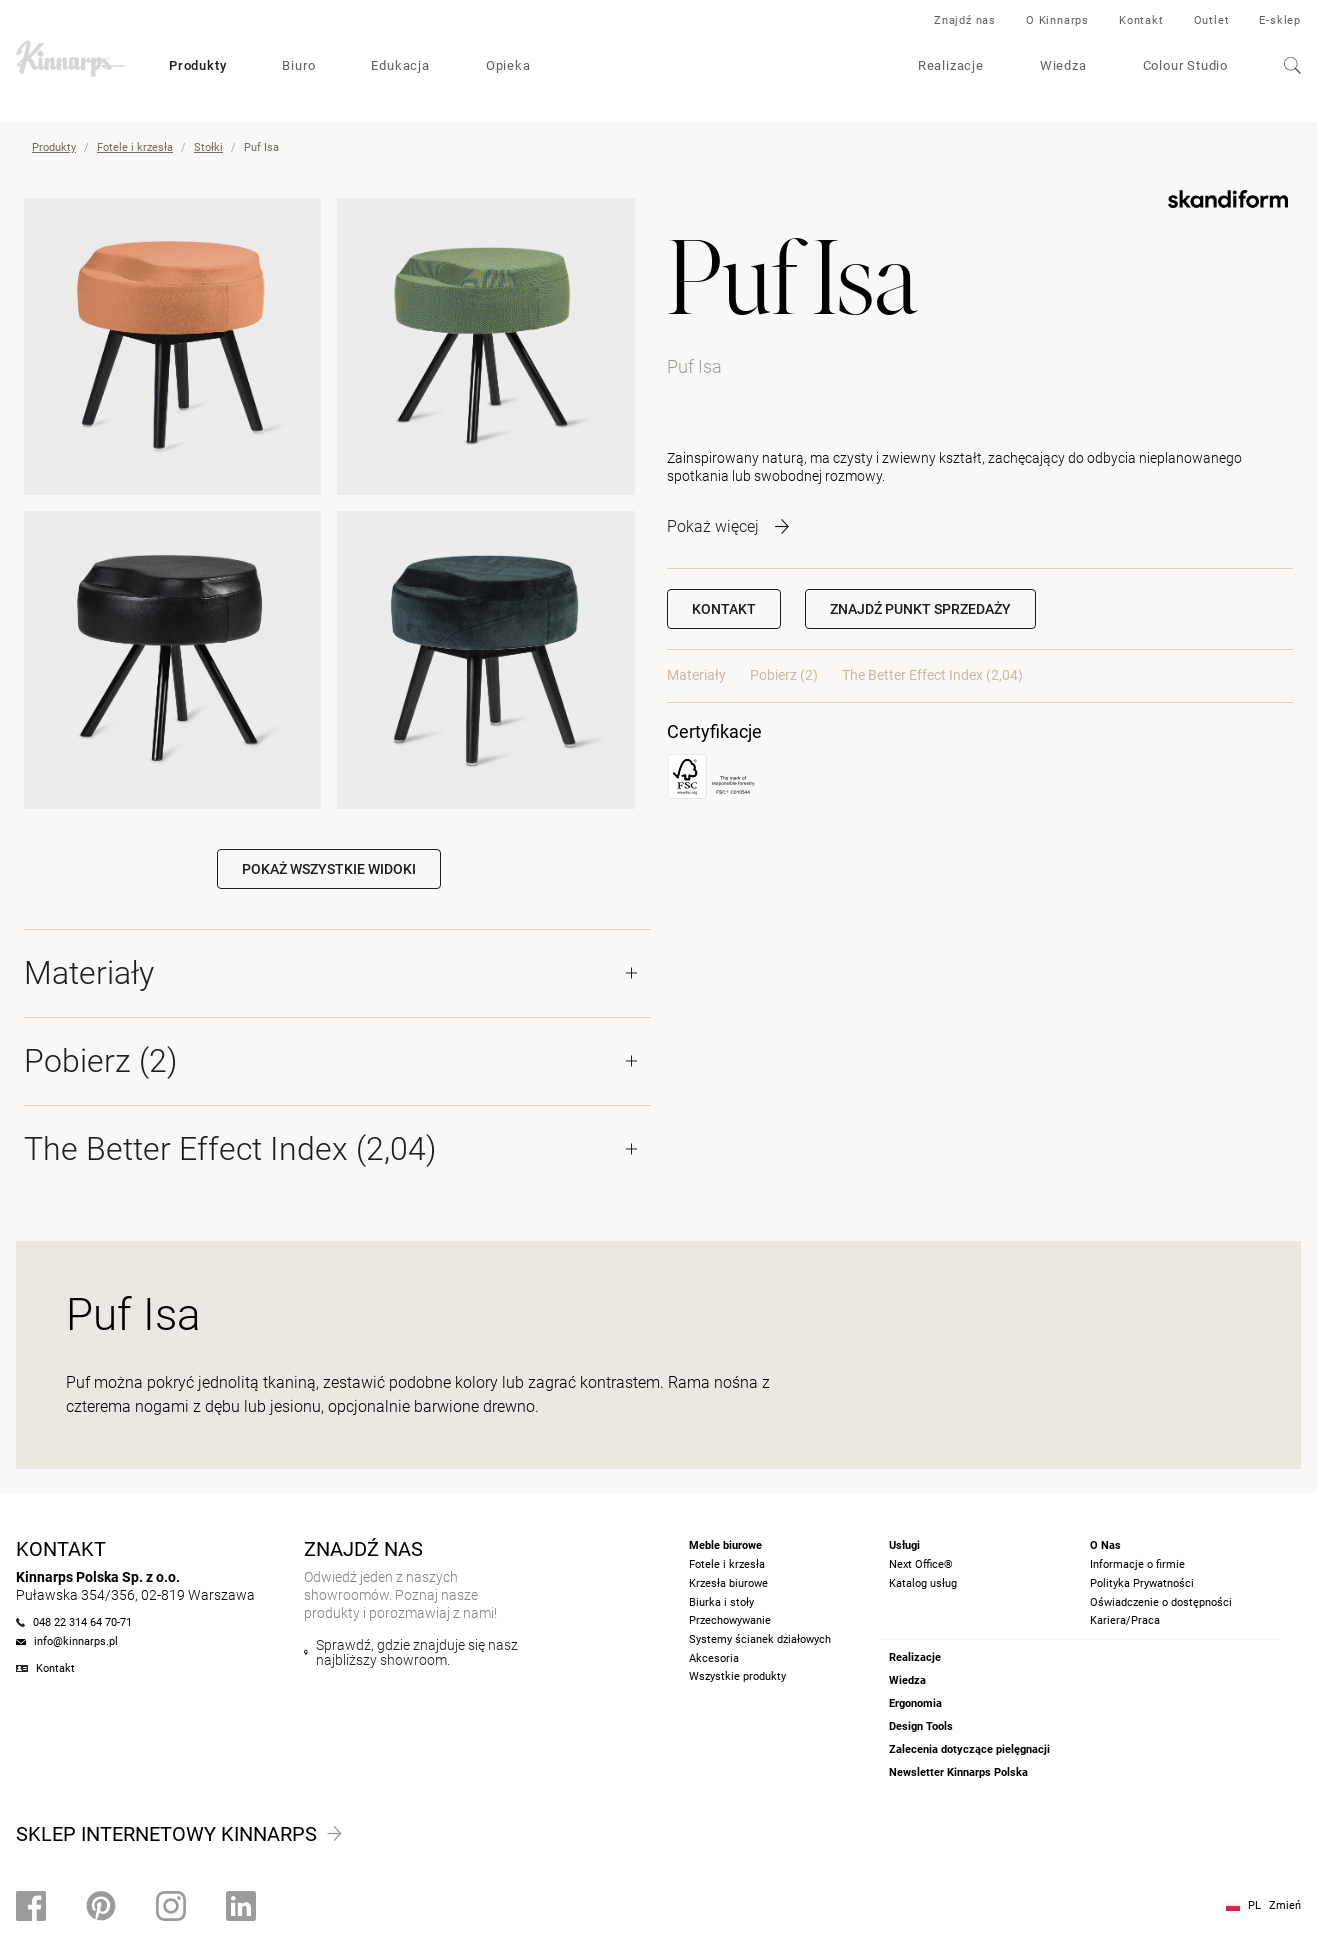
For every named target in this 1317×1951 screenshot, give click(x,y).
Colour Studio (1185, 65)
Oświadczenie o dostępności (1161, 1602)
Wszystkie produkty (737, 1676)
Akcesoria (714, 1658)
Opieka (508, 65)
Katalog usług (923, 1583)
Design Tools (921, 1726)
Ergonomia (915, 1703)
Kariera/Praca (1125, 1620)
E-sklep (1280, 20)
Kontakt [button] (724, 609)
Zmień (1285, 1905)
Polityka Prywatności (1142, 1583)
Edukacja (400, 65)
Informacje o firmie (1137, 1564)
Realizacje (951, 65)
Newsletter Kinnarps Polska (958, 1772)
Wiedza (1063, 65)
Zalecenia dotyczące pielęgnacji (969, 1749)
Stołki (208, 147)
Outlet (1212, 20)
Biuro (298, 65)
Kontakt (1141, 20)
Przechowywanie (730, 1620)
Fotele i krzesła (135, 147)
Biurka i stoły (721, 1602)
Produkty (197, 65)
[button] (920, 609)
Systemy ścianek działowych (760, 1639)
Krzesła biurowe (728, 1583)
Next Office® (921, 1564)
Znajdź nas (965, 20)
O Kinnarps (1057, 20)
